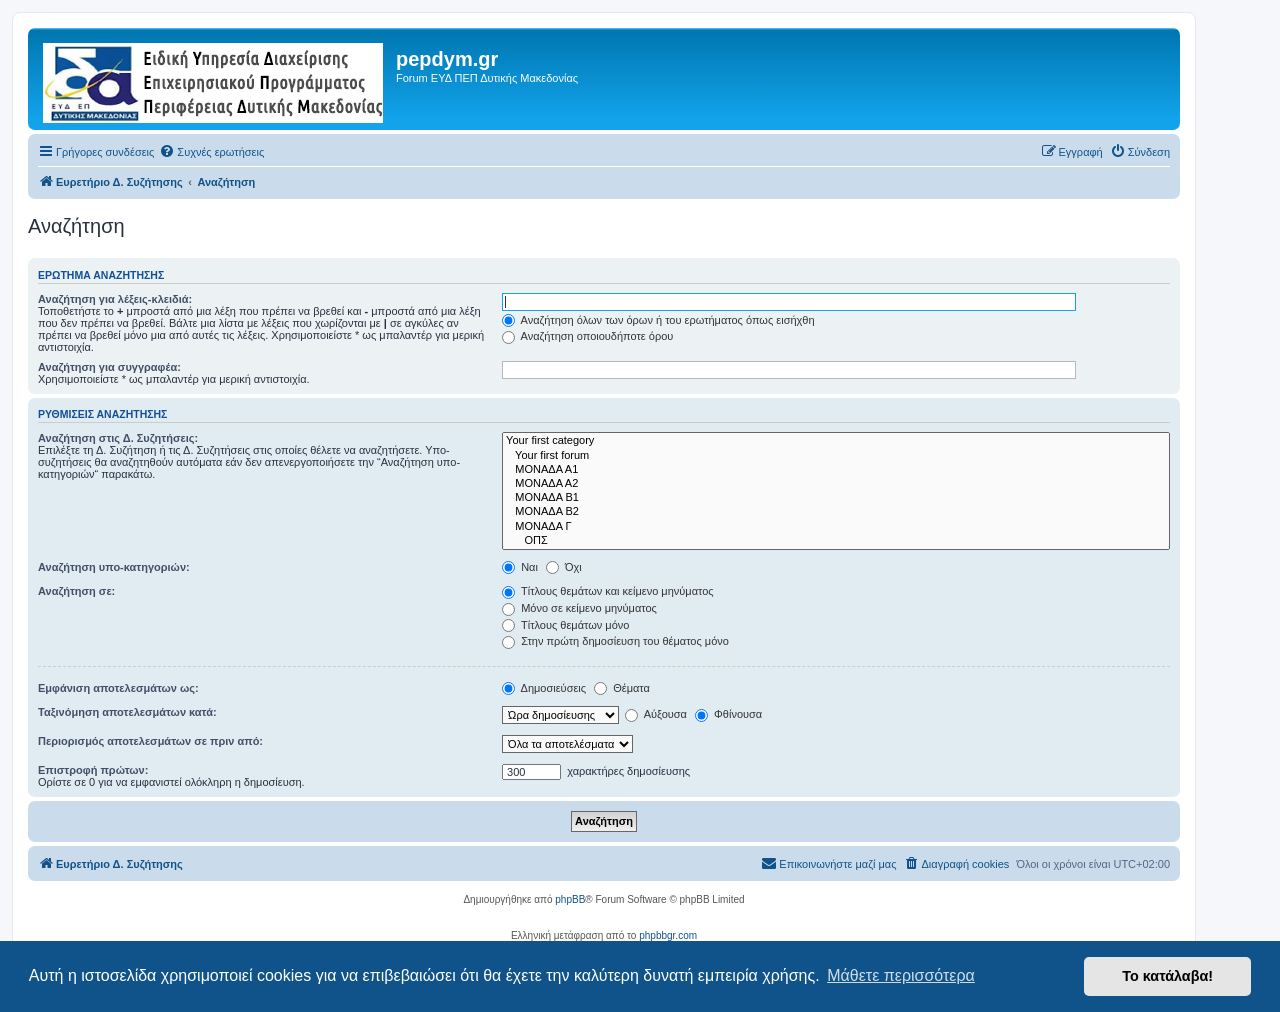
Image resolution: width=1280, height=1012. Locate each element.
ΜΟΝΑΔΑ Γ (836, 527)
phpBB (570, 899)
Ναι (520, 567)
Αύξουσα (656, 714)
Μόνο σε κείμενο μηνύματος (579, 608)
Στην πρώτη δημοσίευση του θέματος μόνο (615, 641)
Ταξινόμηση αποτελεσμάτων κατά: (127, 712)
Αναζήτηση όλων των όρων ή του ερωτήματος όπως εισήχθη (658, 320)
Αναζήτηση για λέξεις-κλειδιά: (115, 299)
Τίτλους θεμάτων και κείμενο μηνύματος (608, 591)
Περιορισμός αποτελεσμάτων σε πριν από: (150, 741)
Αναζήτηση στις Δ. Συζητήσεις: (118, 438)
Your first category (836, 441)
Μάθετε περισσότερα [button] (901, 975)
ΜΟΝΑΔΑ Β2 (836, 512)
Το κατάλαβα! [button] (1167, 976)
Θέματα (622, 688)
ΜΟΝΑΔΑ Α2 (836, 484)
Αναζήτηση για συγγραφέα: (109, 367)
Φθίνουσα (728, 714)
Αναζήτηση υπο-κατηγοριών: (114, 567)
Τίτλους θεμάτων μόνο (565, 625)
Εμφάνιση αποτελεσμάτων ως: (118, 688)
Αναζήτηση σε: (76, 591)
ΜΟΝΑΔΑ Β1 (836, 498)
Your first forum (836, 456)
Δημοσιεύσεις (544, 688)
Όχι (564, 567)
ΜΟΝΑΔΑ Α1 (836, 470)
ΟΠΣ (836, 541)
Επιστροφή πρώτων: (93, 770)
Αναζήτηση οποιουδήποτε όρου (587, 336)
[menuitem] (211, 152)
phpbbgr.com (668, 935)
